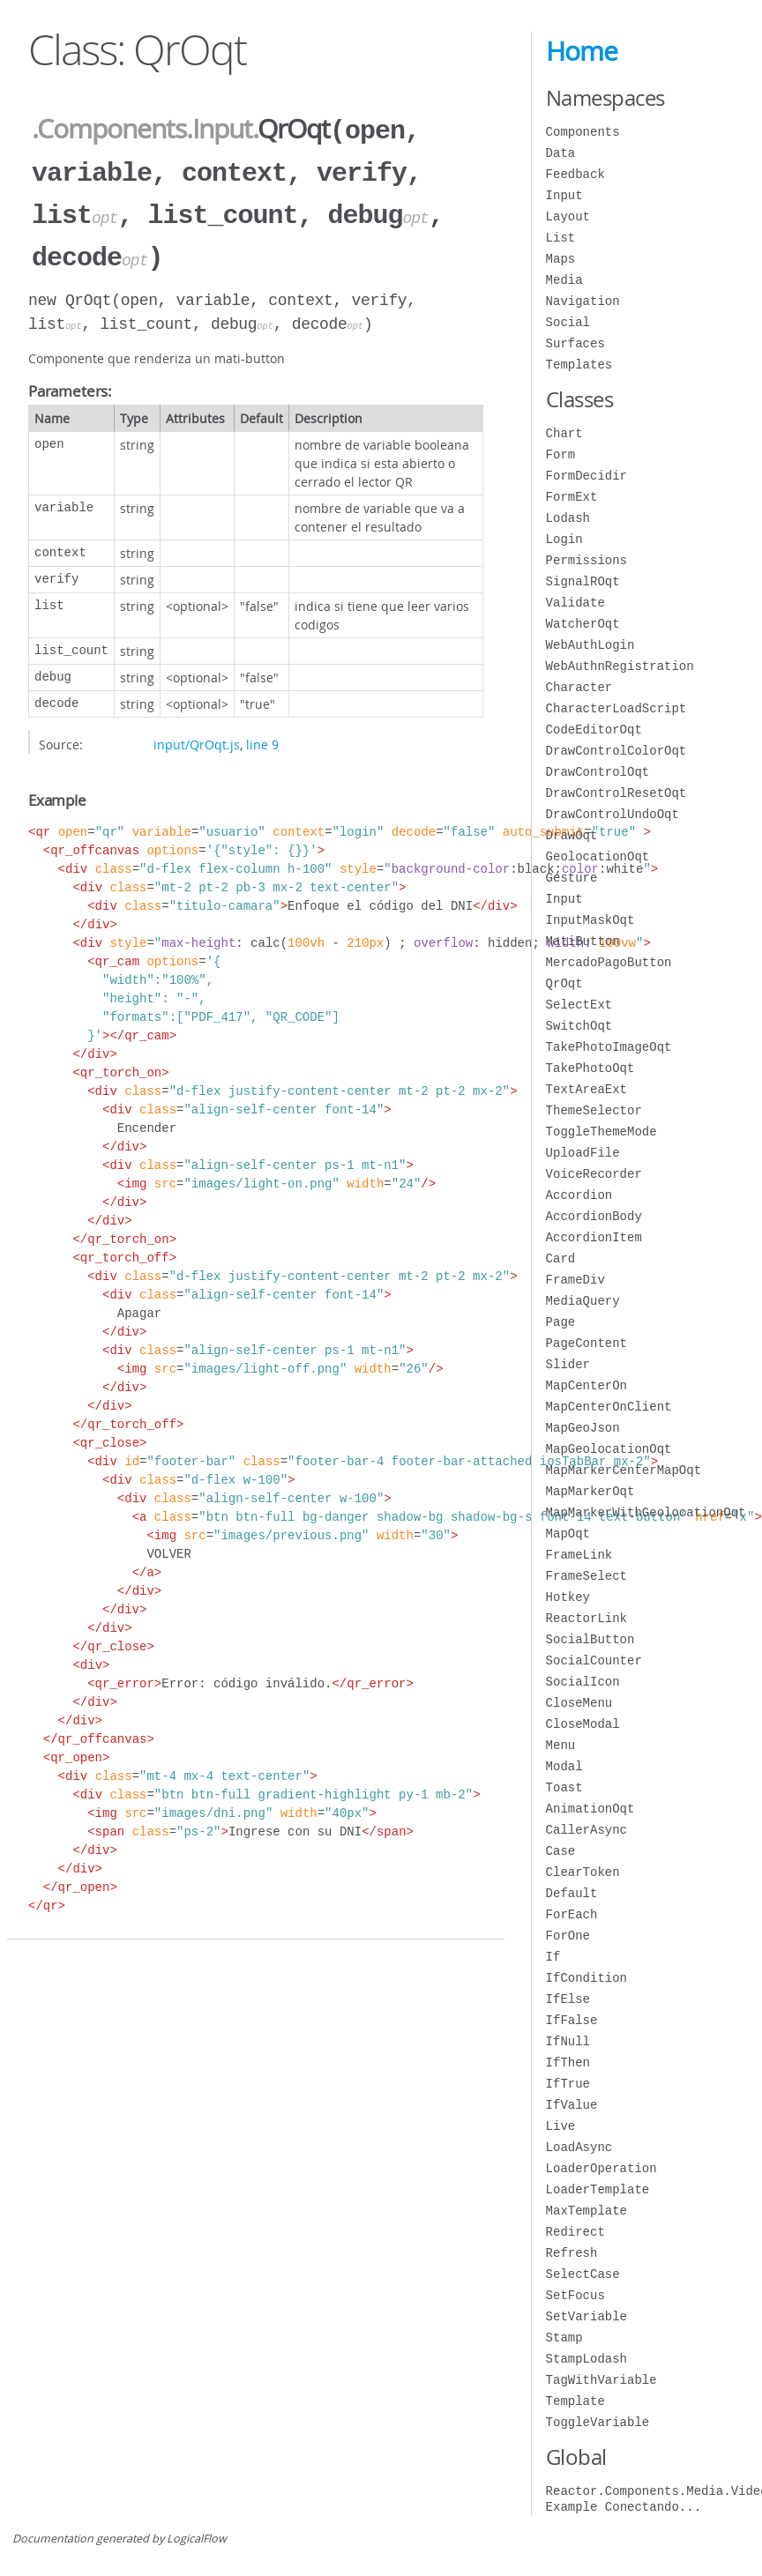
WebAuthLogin (590, 645)
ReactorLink (586, 1618)
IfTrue (568, 2083)
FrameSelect (586, 1575)
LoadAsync (579, 2147)
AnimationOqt (590, 1808)
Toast (564, 1787)
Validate (575, 602)
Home (581, 51)
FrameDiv (575, 1279)
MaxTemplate (586, 2210)
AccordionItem (594, 1237)
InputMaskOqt (590, 920)
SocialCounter (594, 1660)
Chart (564, 433)
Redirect (575, 2231)
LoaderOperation (601, 2168)
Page (561, 1322)
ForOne (568, 1935)
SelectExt (579, 1004)
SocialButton (590, 1639)
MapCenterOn (586, 1385)
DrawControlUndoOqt (612, 814)
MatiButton (583, 941)
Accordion (579, 1195)
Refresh (572, 2253)
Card (561, 1258)
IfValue (572, 2104)
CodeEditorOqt (594, 729)
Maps (561, 258)
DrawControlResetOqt (616, 793)
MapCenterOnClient (609, 1406)
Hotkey (568, 1597)
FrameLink (579, 1554)
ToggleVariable (598, 2422)
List (561, 237)
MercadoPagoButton (609, 962)
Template (575, 2401)
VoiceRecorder (594, 1173)
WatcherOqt (583, 623)
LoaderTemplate (598, 2189)
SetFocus (575, 2295)
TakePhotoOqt (590, 1068)
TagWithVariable (601, 2379)
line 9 (262, 737)
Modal (564, 1766)
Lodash (568, 518)
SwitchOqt (579, 1025)
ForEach (572, 1914)
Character (579, 687)
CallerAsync (586, 1829)
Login (564, 539)
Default (572, 1893)
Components (583, 131)
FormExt (572, 496)
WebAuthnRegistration (620, 666)
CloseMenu (579, 1702)
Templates (579, 364)
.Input (219, 129)
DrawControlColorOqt (616, 750)
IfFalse (572, 2020)
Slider (568, 1364)
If (553, 1956)
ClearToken (583, 1872)
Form (561, 454)
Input (564, 195)
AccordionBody (594, 1216)
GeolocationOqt (598, 856)
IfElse (568, 1999)
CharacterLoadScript (616, 708)
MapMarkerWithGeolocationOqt (646, 1512)
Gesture (572, 877)
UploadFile (583, 1152)
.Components (109, 129)
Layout (568, 216)
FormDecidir (586, 475)
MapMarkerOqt (590, 1491)
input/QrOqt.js (196, 737)
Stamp (564, 2337)
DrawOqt (572, 835)
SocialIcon (583, 1681)
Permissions (586, 560)
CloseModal (583, 1724)
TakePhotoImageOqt (609, 1047)
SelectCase (583, 2274)
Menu (561, 1745)
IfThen (568, 2062)
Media (564, 280)
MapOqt (568, 1533)
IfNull (568, 2041)
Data (561, 153)
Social (568, 322)
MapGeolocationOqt (609, 1449)
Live (561, 2126)
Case (561, 1851)
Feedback (575, 174)
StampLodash (586, 2358)
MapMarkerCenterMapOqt (623, 1470)
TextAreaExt (586, 1089)
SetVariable (586, 2316)
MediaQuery (583, 1300)
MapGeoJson (583, 1427)
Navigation (583, 301)
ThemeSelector (594, 1110)
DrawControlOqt (598, 771)
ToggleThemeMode (601, 1131)
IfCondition (586, 1977)
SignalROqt (583, 581)
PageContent (586, 1343)
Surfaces (575, 343)
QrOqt (564, 983)
